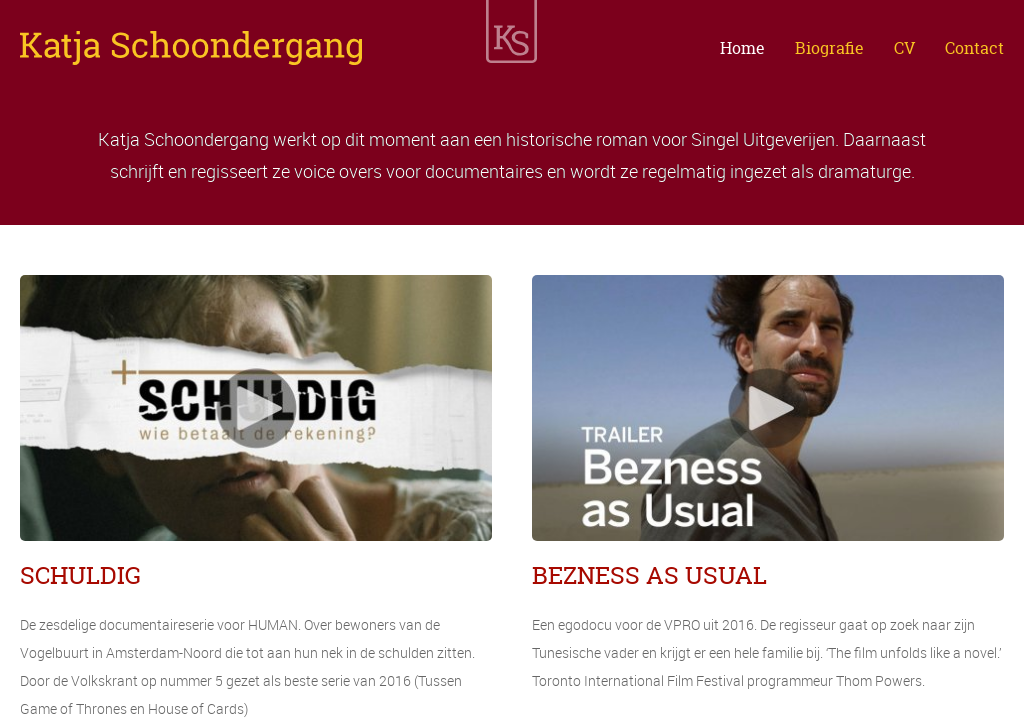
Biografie (829, 48)
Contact (974, 48)
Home (742, 48)
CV (904, 48)
